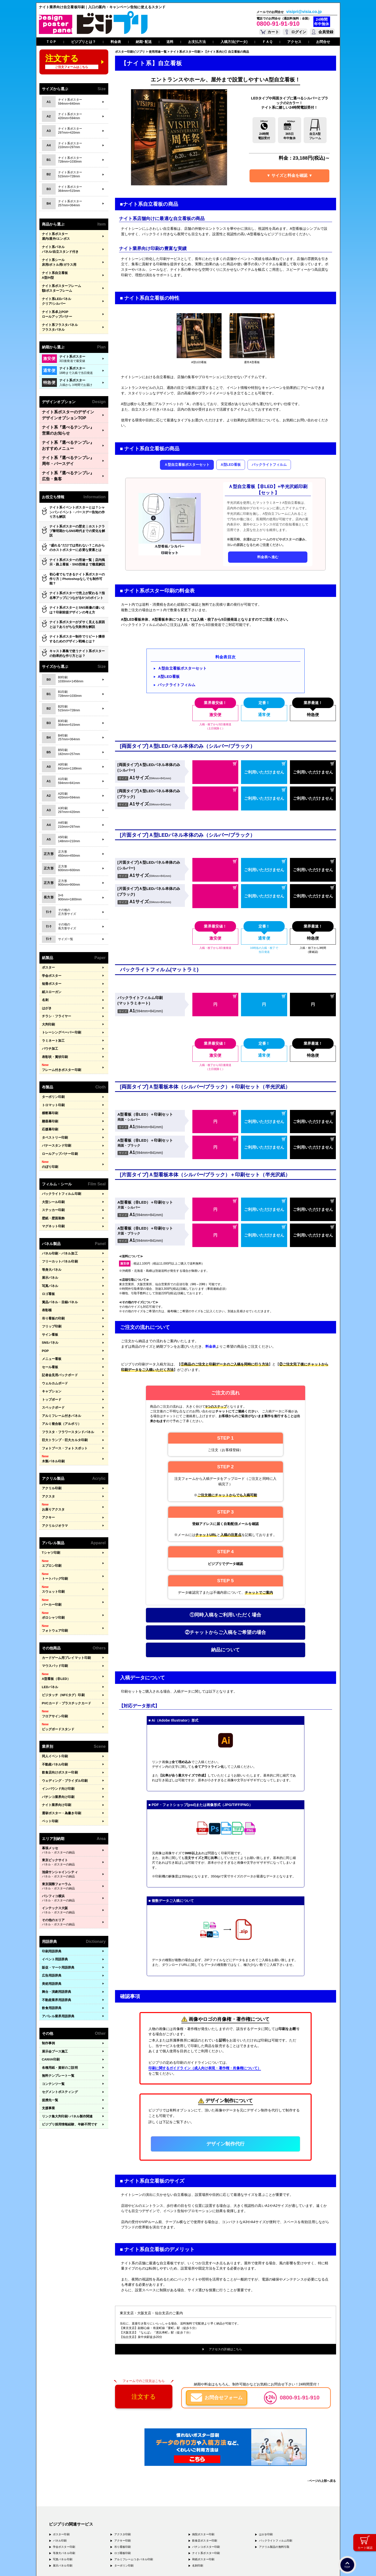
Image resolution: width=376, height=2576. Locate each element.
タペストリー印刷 (55, 1137)
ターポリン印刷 (53, 1097)
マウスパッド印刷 (55, 1666)
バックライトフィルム (269, 465)
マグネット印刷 (53, 1226)
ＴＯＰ (51, 42)
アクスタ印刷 (122, 2534)
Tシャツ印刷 (51, 1552)
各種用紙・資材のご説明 (60, 2067)
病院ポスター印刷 (203, 2534)
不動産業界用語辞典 (56, 2000)
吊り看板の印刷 (53, 1318)
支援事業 (48, 2108)
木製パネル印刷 (74, 1458)
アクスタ (48, 1496)
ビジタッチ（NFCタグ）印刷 (63, 1695)
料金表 (116, 42)
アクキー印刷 (122, 2540)
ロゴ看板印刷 (122, 2553)
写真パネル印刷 (62, 2559)
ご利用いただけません (264, 772)
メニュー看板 (52, 1359)
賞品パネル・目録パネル (60, 1302)
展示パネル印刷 (62, 2565)
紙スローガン (52, 992)
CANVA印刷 (51, 2059)
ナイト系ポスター (74, 236)
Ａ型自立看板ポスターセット (187, 465)
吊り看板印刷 (122, 2546)
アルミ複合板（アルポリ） (61, 1424)
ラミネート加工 (53, 1040)
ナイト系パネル (74, 249)
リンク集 (67, 2116)
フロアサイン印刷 (74, 1713)
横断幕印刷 (50, 1113)
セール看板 (50, 1367)
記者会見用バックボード (60, 1375)
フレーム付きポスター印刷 (74, 1067)
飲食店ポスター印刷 (204, 2540)
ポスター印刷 (61, 2534)
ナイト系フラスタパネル (74, 327)
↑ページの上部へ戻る (321, 2481)
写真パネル (50, 1286)
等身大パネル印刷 (64, 2553)
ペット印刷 (50, 1821)
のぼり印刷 (74, 1164)
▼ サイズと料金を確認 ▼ (289, 175)
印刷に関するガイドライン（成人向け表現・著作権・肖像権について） (204, 2068)
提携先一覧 (50, 2100)
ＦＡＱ (267, 42)
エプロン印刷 (74, 1563)
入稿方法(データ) (234, 42)
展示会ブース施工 (55, 2051)
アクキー (48, 1517)
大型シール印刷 (53, 1202)
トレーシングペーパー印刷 (61, 1032)
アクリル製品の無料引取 (274, 2546)
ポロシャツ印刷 (74, 1615)
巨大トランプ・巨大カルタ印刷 (65, 1440)
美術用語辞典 (52, 1984)
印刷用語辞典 (52, 1951)
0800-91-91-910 (277, 23)
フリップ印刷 (52, 1326)
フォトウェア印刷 (74, 1628)
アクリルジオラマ (55, 1526)
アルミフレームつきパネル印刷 (133, 2559)
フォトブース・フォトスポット (65, 1448)
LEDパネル (50, 1687)
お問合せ (323, 42)
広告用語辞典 (52, 1975)
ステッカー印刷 (53, 1210)
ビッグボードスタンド (74, 1726)
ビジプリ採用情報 (70, 2124)
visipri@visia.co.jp (304, 12)
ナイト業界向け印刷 (56, 1805)
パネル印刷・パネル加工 (60, 1253)
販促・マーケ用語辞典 (58, 1967)
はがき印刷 (266, 2534)
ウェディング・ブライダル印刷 (65, 1781)
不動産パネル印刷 (55, 1764)
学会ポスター (52, 976)
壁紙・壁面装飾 (53, 1218)
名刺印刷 (197, 2565)
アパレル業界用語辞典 (58, 2016)
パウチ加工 (50, 1048)
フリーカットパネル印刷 (60, 1261)
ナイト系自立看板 (74, 275)
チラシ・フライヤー (56, 1016)
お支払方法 (197, 42)
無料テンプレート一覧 (58, 2075)
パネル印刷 (60, 2540)
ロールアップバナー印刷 (60, 1154)
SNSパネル (50, 1342)
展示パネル (50, 1278)
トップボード (52, 1399)
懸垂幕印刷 (50, 1121)
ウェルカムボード (55, 1383)
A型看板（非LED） (74, 1676)
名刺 (45, 1000)
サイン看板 (50, 1334)
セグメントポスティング (60, 2092)
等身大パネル (52, 1270)
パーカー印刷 (74, 1602)
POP (45, 1351)
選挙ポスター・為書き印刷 (61, 1813)
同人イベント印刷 (55, 1756)
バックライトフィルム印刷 (61, 1194)
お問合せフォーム (217, 2397)
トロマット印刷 (53, 1105)
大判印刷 (48, 1024)
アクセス (294, 42)
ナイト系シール (74, 262)
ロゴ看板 (48, 1294)
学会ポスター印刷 (64, 2546)
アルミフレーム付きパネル (61, 1416)
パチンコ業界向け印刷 (58, 1797)
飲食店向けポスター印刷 (60, 1772)
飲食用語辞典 (52, 2008)
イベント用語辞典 (55, 1959)
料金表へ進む (267, 557)
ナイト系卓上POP (74, 314)
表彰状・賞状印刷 (55, 1057)
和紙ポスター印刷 (203, 2559)
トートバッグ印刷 (74, 1576)
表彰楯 (47, 1310)
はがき (47, 1008)
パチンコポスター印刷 (206, 2546)
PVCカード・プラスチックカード (66, 1703)
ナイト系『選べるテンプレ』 (68, 430)
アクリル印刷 (52, 1488)
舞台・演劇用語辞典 (56, 1992)
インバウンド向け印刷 (58, 1789)
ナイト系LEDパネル (74, 301)
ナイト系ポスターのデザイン (68, 415)
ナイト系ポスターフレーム (74, 288)
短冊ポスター (52, 984)
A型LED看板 (231, 465)
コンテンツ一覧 (53, 2084)
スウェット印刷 (74, 1589)
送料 (169, 42)
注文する (143, 2396)
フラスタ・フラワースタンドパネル (68, 1432)
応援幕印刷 (50, 1129)
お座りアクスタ (74, 1506)
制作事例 (48, 2043)
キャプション (52, 1391)
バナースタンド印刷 (56, 1145)
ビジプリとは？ (83, 42)
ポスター (48, 967)
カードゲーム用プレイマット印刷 (66, 1658)
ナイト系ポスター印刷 (206, 2553)
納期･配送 (144, 42)
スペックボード (53, 1407)
